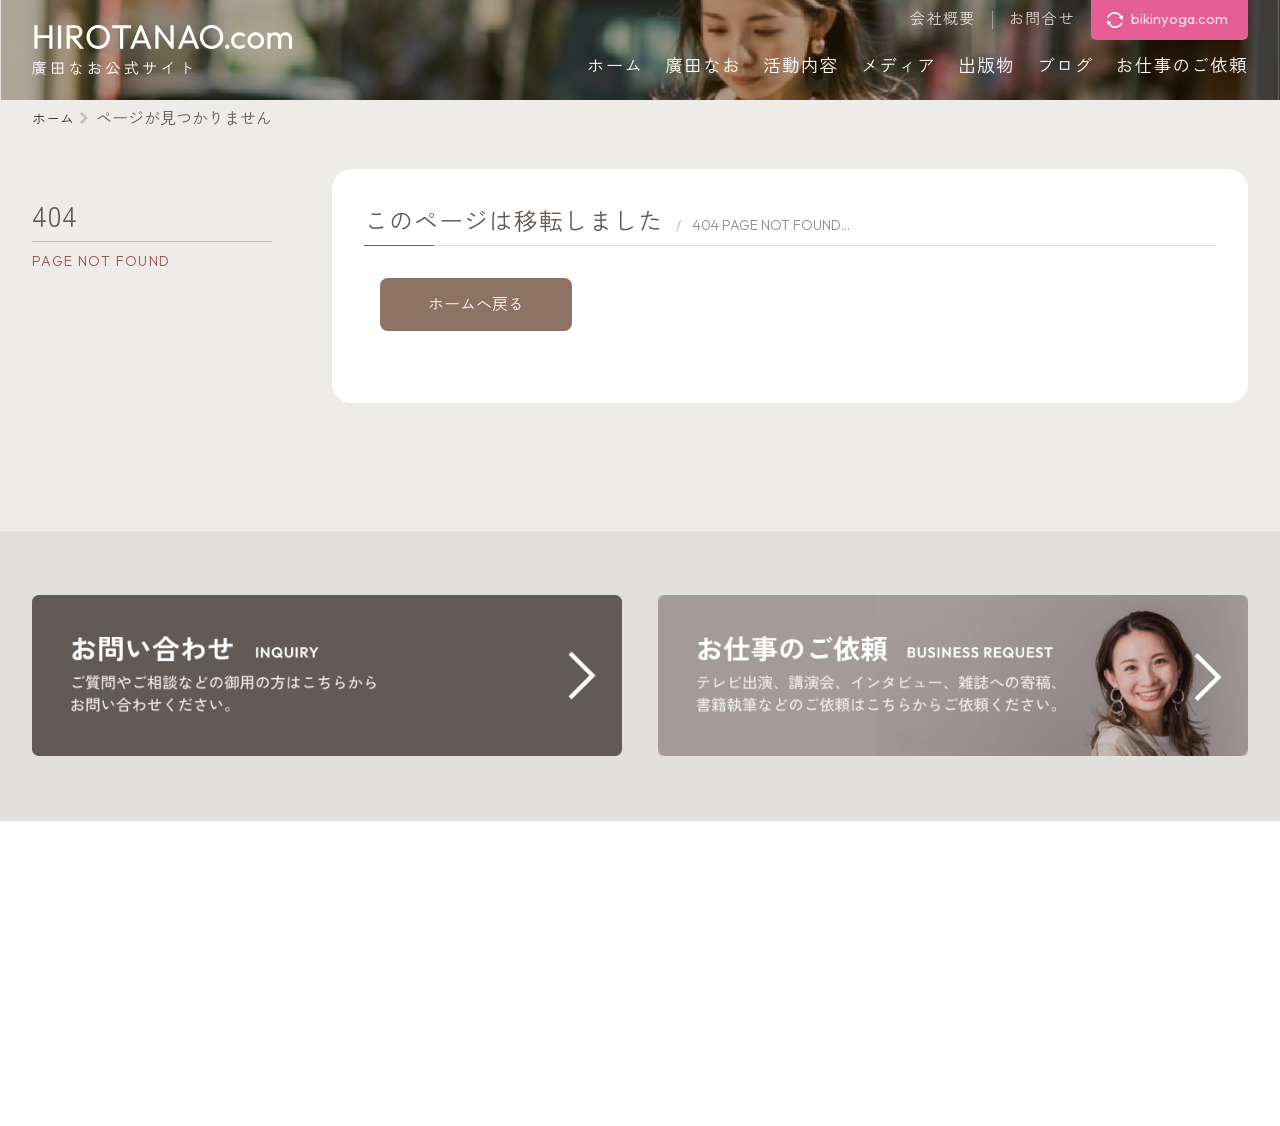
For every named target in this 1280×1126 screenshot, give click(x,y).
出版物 (986, 65)
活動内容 (801, 65)
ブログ (1065, 65)
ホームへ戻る (476, 304)
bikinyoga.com (1179, 18)
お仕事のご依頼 (1182, 65)
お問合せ (1042, 19)
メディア (899, 65)
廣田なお (703, 65)
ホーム (615, 65)
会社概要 (943, 19)
